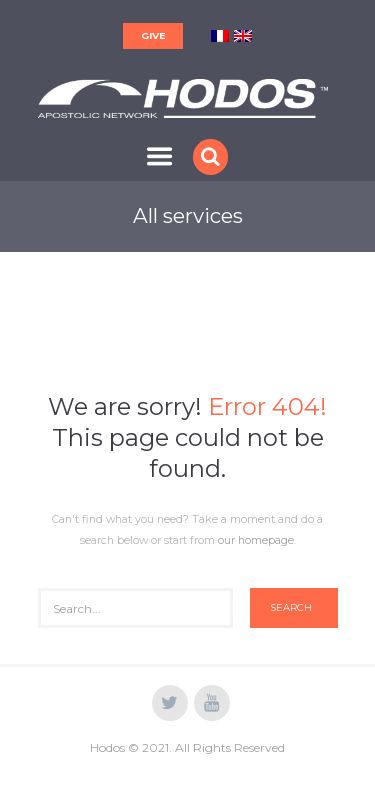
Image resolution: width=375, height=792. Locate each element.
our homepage (256, 540)
